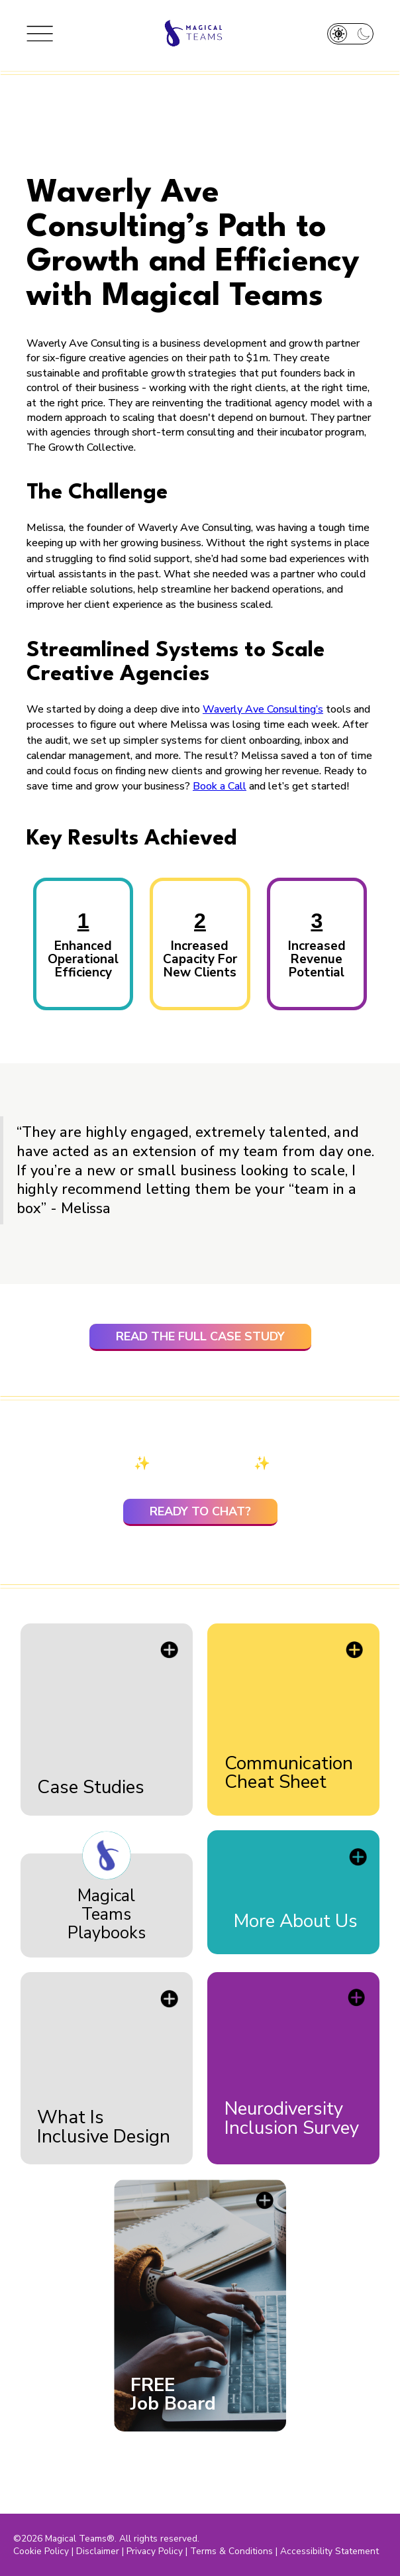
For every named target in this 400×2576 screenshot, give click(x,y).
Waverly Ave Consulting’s (263, 709)
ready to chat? (200, 1511)
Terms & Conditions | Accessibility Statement (284, 2551)
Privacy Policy (154, 2551)
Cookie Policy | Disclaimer (66, 2551)
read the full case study (200, 1336)
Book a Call (219, 786)
